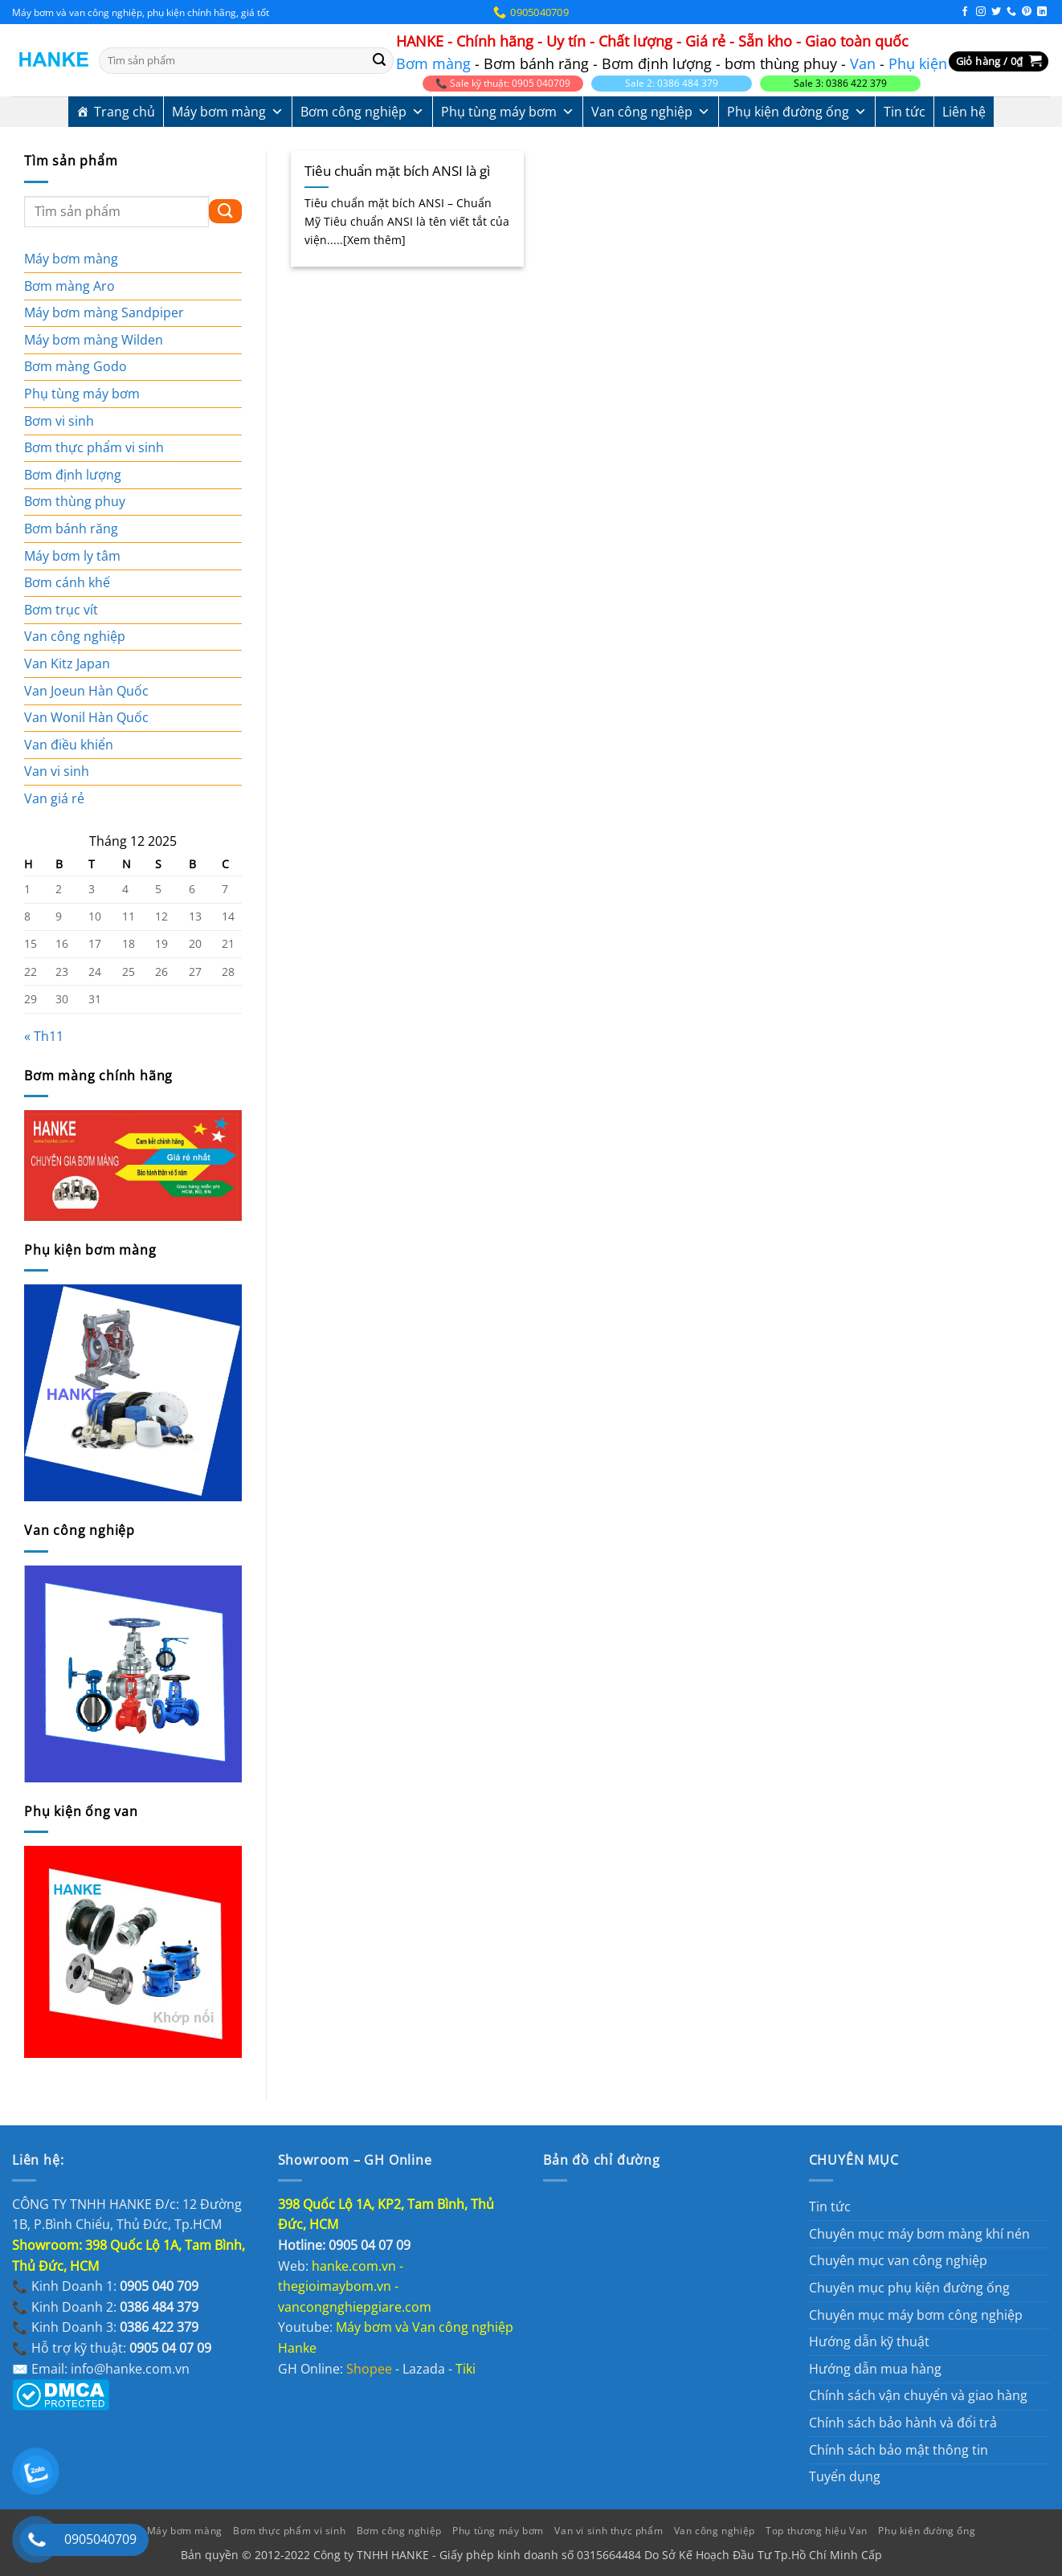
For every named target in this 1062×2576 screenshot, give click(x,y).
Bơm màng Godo (75, 366)
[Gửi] (379, 61)
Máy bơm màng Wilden (93, 340)
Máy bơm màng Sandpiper (104, 312)
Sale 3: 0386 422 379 (840, 83)
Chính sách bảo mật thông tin (898, 2450)
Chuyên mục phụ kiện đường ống (909, 2287)
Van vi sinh (56, 771)
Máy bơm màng (228, 111)
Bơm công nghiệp (362, 111)
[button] (999, 61)
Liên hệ (964, 111)
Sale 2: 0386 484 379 (671, 83)
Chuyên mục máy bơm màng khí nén (919, 2234)
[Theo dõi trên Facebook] (965, 12)
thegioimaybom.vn (334, 2286)
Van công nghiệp (650, 111)
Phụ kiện (917, 63)
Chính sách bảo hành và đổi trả (903, 2422)
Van (863, 63)
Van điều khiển (68, 744)
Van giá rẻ (54, 798)
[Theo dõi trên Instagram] (981, 12)
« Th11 (43, 1036)
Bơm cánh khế (67, 582)
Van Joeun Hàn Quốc (86, 691)
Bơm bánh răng (71, 528)
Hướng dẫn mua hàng (875, 2369)
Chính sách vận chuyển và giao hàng (918, 2395)
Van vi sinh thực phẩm (608, 2530)
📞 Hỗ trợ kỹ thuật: (111, 2348)
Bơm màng (433, 63)
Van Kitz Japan (67, 663)
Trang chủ (124, 111)
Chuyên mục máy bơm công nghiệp (916, 2315)
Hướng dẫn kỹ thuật (869, 2341)
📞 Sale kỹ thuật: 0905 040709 (502, 83)
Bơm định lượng (72, 475)
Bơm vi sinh (59, 421)
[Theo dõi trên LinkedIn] (1042, 12)
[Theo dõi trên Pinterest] (1026, 12)
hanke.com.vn (354, 2266)
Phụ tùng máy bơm (507, 111)
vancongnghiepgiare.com (354, 2307)
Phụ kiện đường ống (797, 111)
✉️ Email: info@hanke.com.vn (101, 2369)
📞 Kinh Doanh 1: (105, 2286)
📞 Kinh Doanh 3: (105, 2327)
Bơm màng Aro (69, 286)
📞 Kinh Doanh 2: (105, 2307)
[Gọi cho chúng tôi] (1011, 12)
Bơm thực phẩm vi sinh (94, 447)
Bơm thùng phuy (74, 501)
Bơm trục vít (61, 609)
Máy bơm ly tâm (72, 556)
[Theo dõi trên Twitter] (996, 12)
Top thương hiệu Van (817, 2530)
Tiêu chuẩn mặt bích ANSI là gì (397, 171)
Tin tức (904, 111)
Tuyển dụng (844, 2476)
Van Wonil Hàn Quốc (86, 717)
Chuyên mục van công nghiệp (898, 2260)
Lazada (423, 2369)
